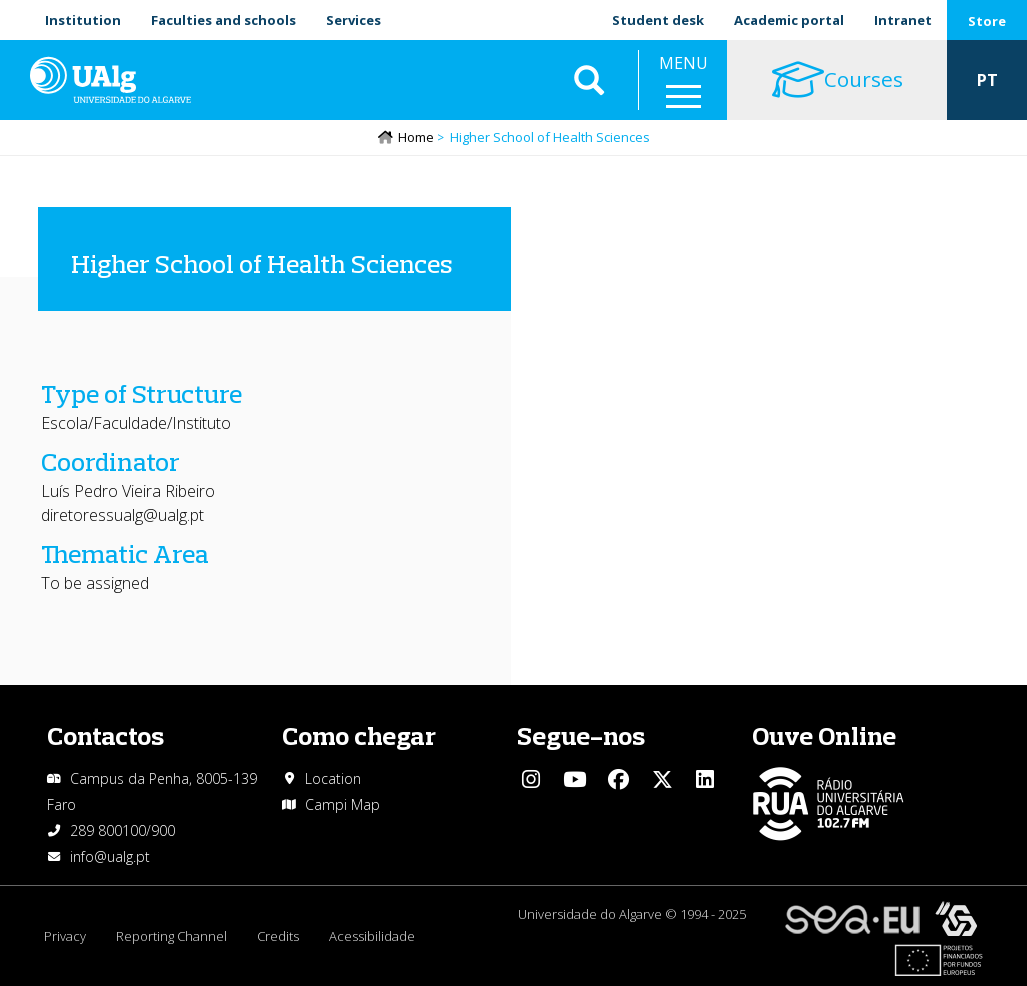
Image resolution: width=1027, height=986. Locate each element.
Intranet (903, 20)
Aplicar (589, 80)
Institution (83, 20)
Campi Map (342, 804)
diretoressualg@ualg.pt (122, 515)
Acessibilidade (372, 936)
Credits (278, 936)
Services (353, 20)
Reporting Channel (171, 936)
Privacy (65, 936)
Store (987, 21)
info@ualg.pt (110, 856)
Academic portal (789, 20)
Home (416, 137)
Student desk (658, 20)
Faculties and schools (223, 20)
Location (333, 778)
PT (987, 80)
